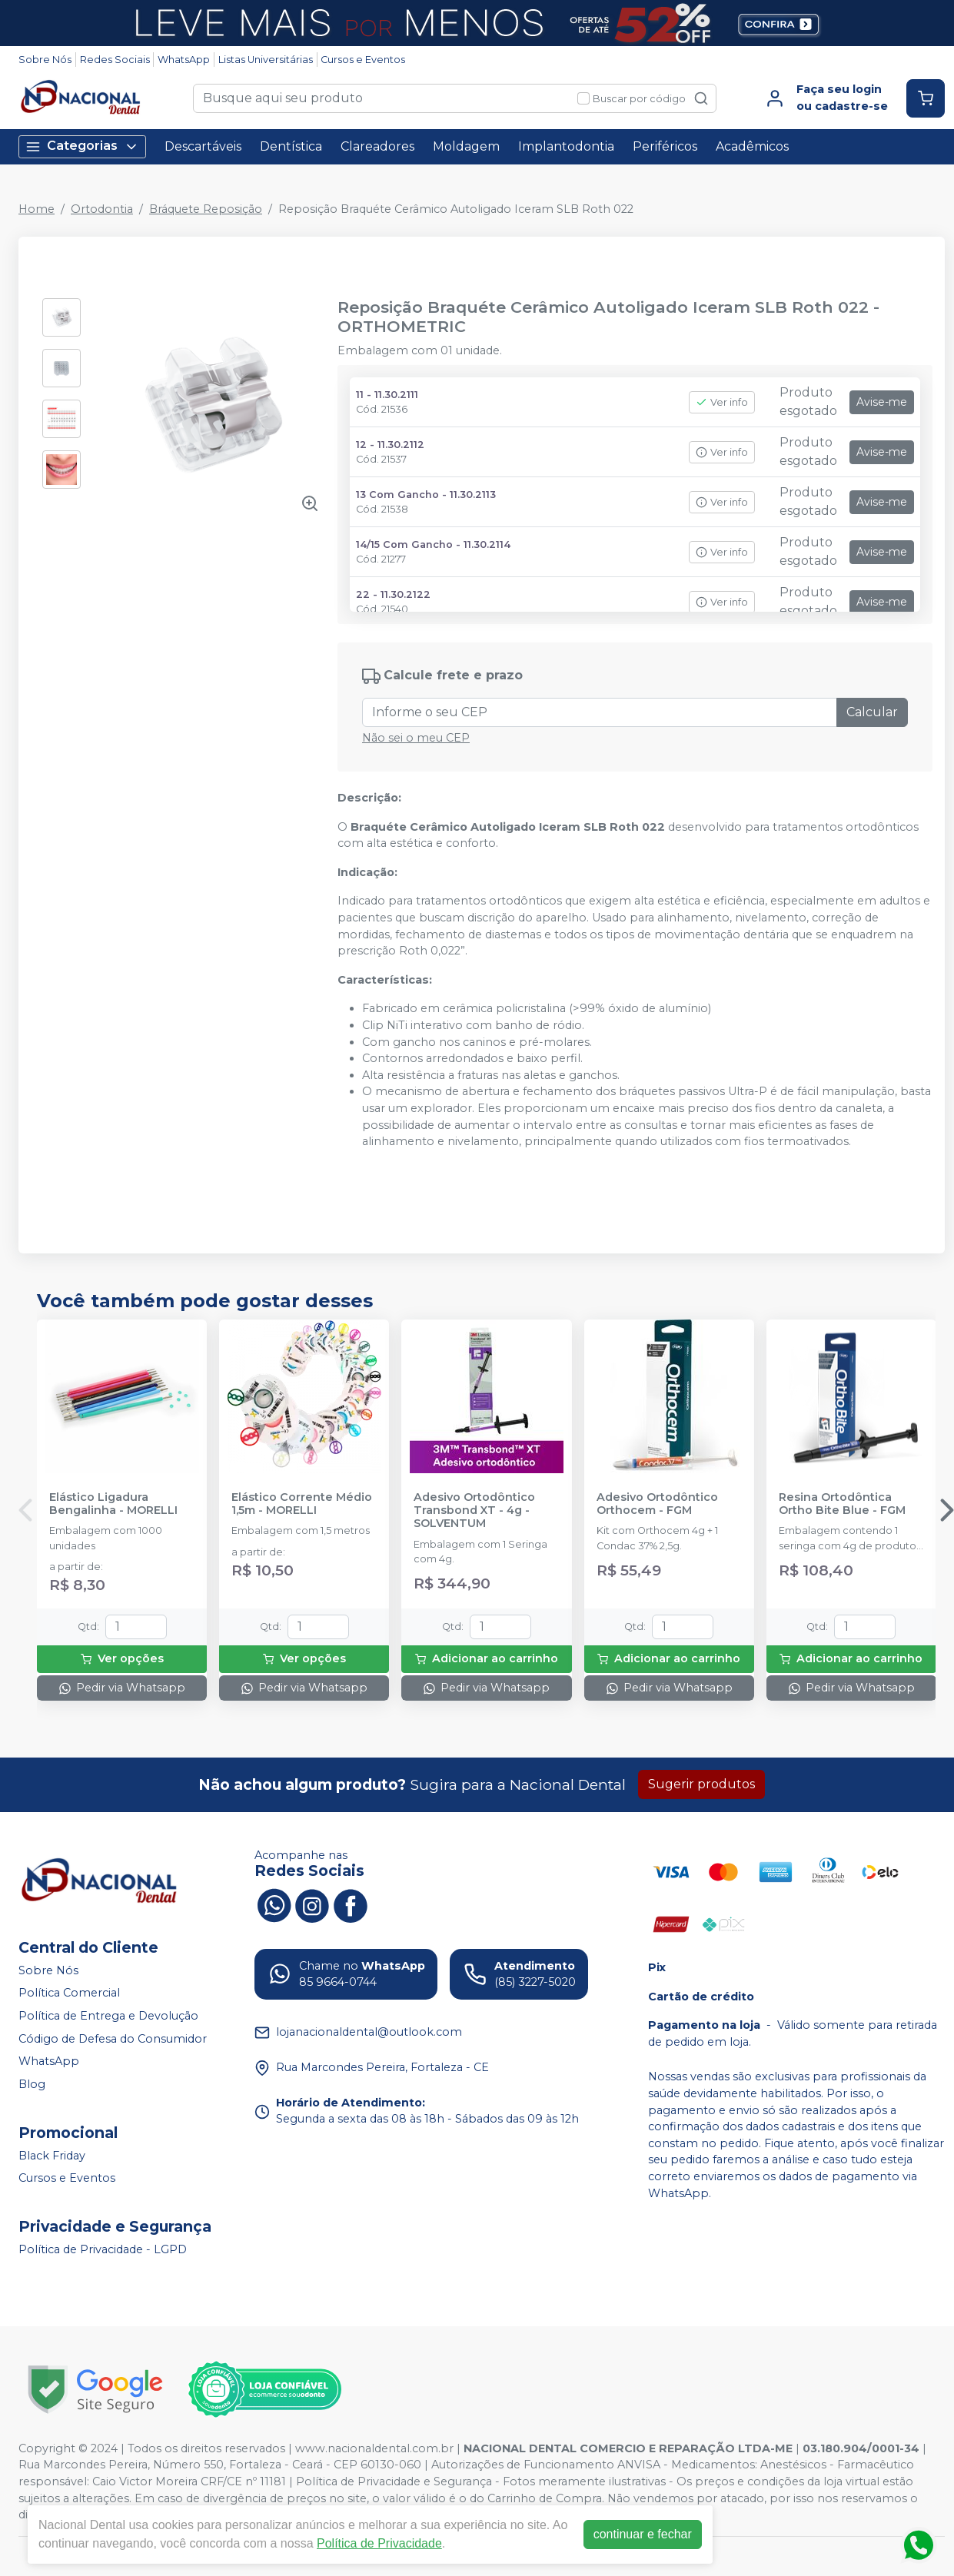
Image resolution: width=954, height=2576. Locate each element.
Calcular (872, 712)
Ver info (722, 402)
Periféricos (665, 146)
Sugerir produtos (701, 1784)
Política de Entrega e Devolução (108, 2016)
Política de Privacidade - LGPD (102, 2249)
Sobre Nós (44, 59)
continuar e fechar (642, 2534)
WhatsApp (184, 59)
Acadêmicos (752, 146)
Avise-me (881, 402)
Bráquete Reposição (205, 209)
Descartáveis (203, 146)
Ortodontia (102, 209)
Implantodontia (566, 146)
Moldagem (466, 146)
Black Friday (51, 2156)
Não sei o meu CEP (416, 738)
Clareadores (377, 146)
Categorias (82, 146)
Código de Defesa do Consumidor (112, 2039)
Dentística (291, 146)
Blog (31, 2084)
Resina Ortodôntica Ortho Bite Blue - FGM (842, 1504)
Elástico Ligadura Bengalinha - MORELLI (113, 1504)
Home (36, 209)
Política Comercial (69, 1993)
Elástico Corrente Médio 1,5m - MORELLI (301, 1504)
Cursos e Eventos (363, 59)
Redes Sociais (115, 59)
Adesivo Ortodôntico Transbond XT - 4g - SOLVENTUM (474, 1511)
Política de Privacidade (379, 2543)
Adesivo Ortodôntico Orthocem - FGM (657, 1504)
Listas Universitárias (265, 59)
